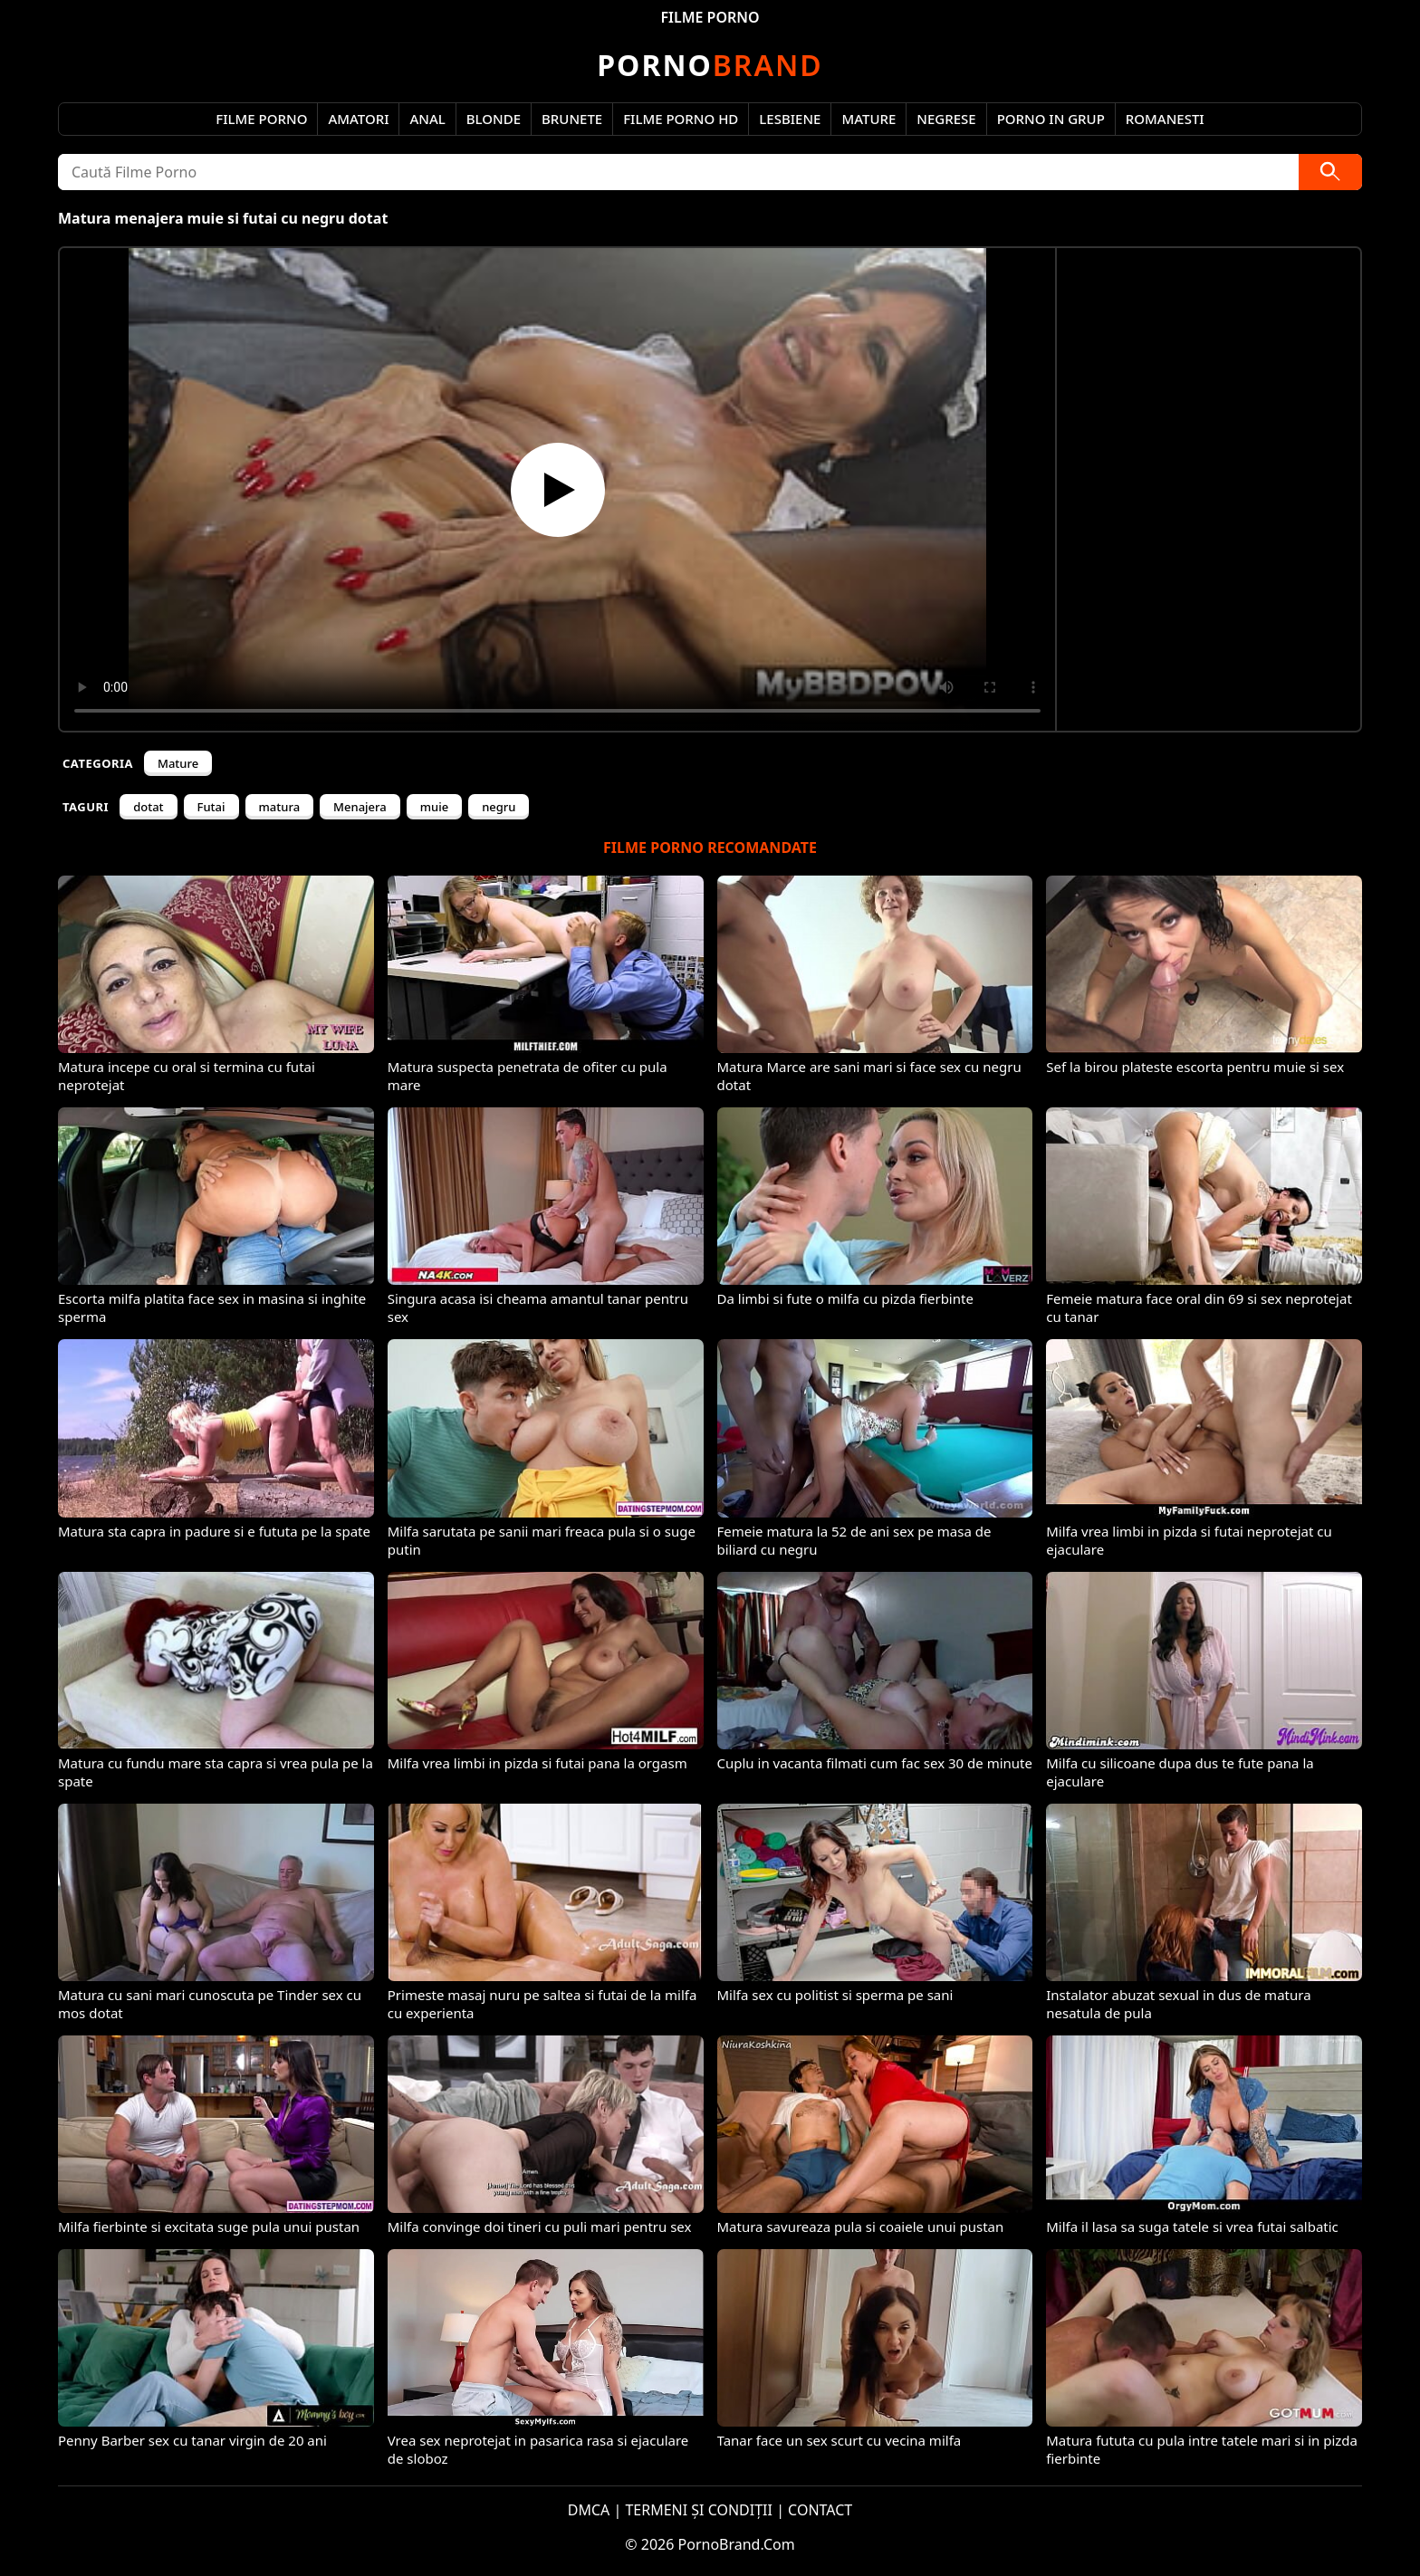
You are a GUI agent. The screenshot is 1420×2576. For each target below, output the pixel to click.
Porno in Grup (1051, 119)
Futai (211, 807)
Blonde (493, 119)
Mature (868, 119)
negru (498, 807)
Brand (709, 64)
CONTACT (820, 2510)
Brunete (572, 119)
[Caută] (1330, 172)
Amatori (358, 119)
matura (280, 807)
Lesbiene (789, 119)
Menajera (360, 807)
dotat (148, 807)
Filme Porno (261, 119)
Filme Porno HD (680, 119)
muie (434, 807)
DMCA (589, 2510)
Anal (427, 119)
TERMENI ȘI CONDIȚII (698, 2510)
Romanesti (1165, 119)
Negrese (945, 119)
